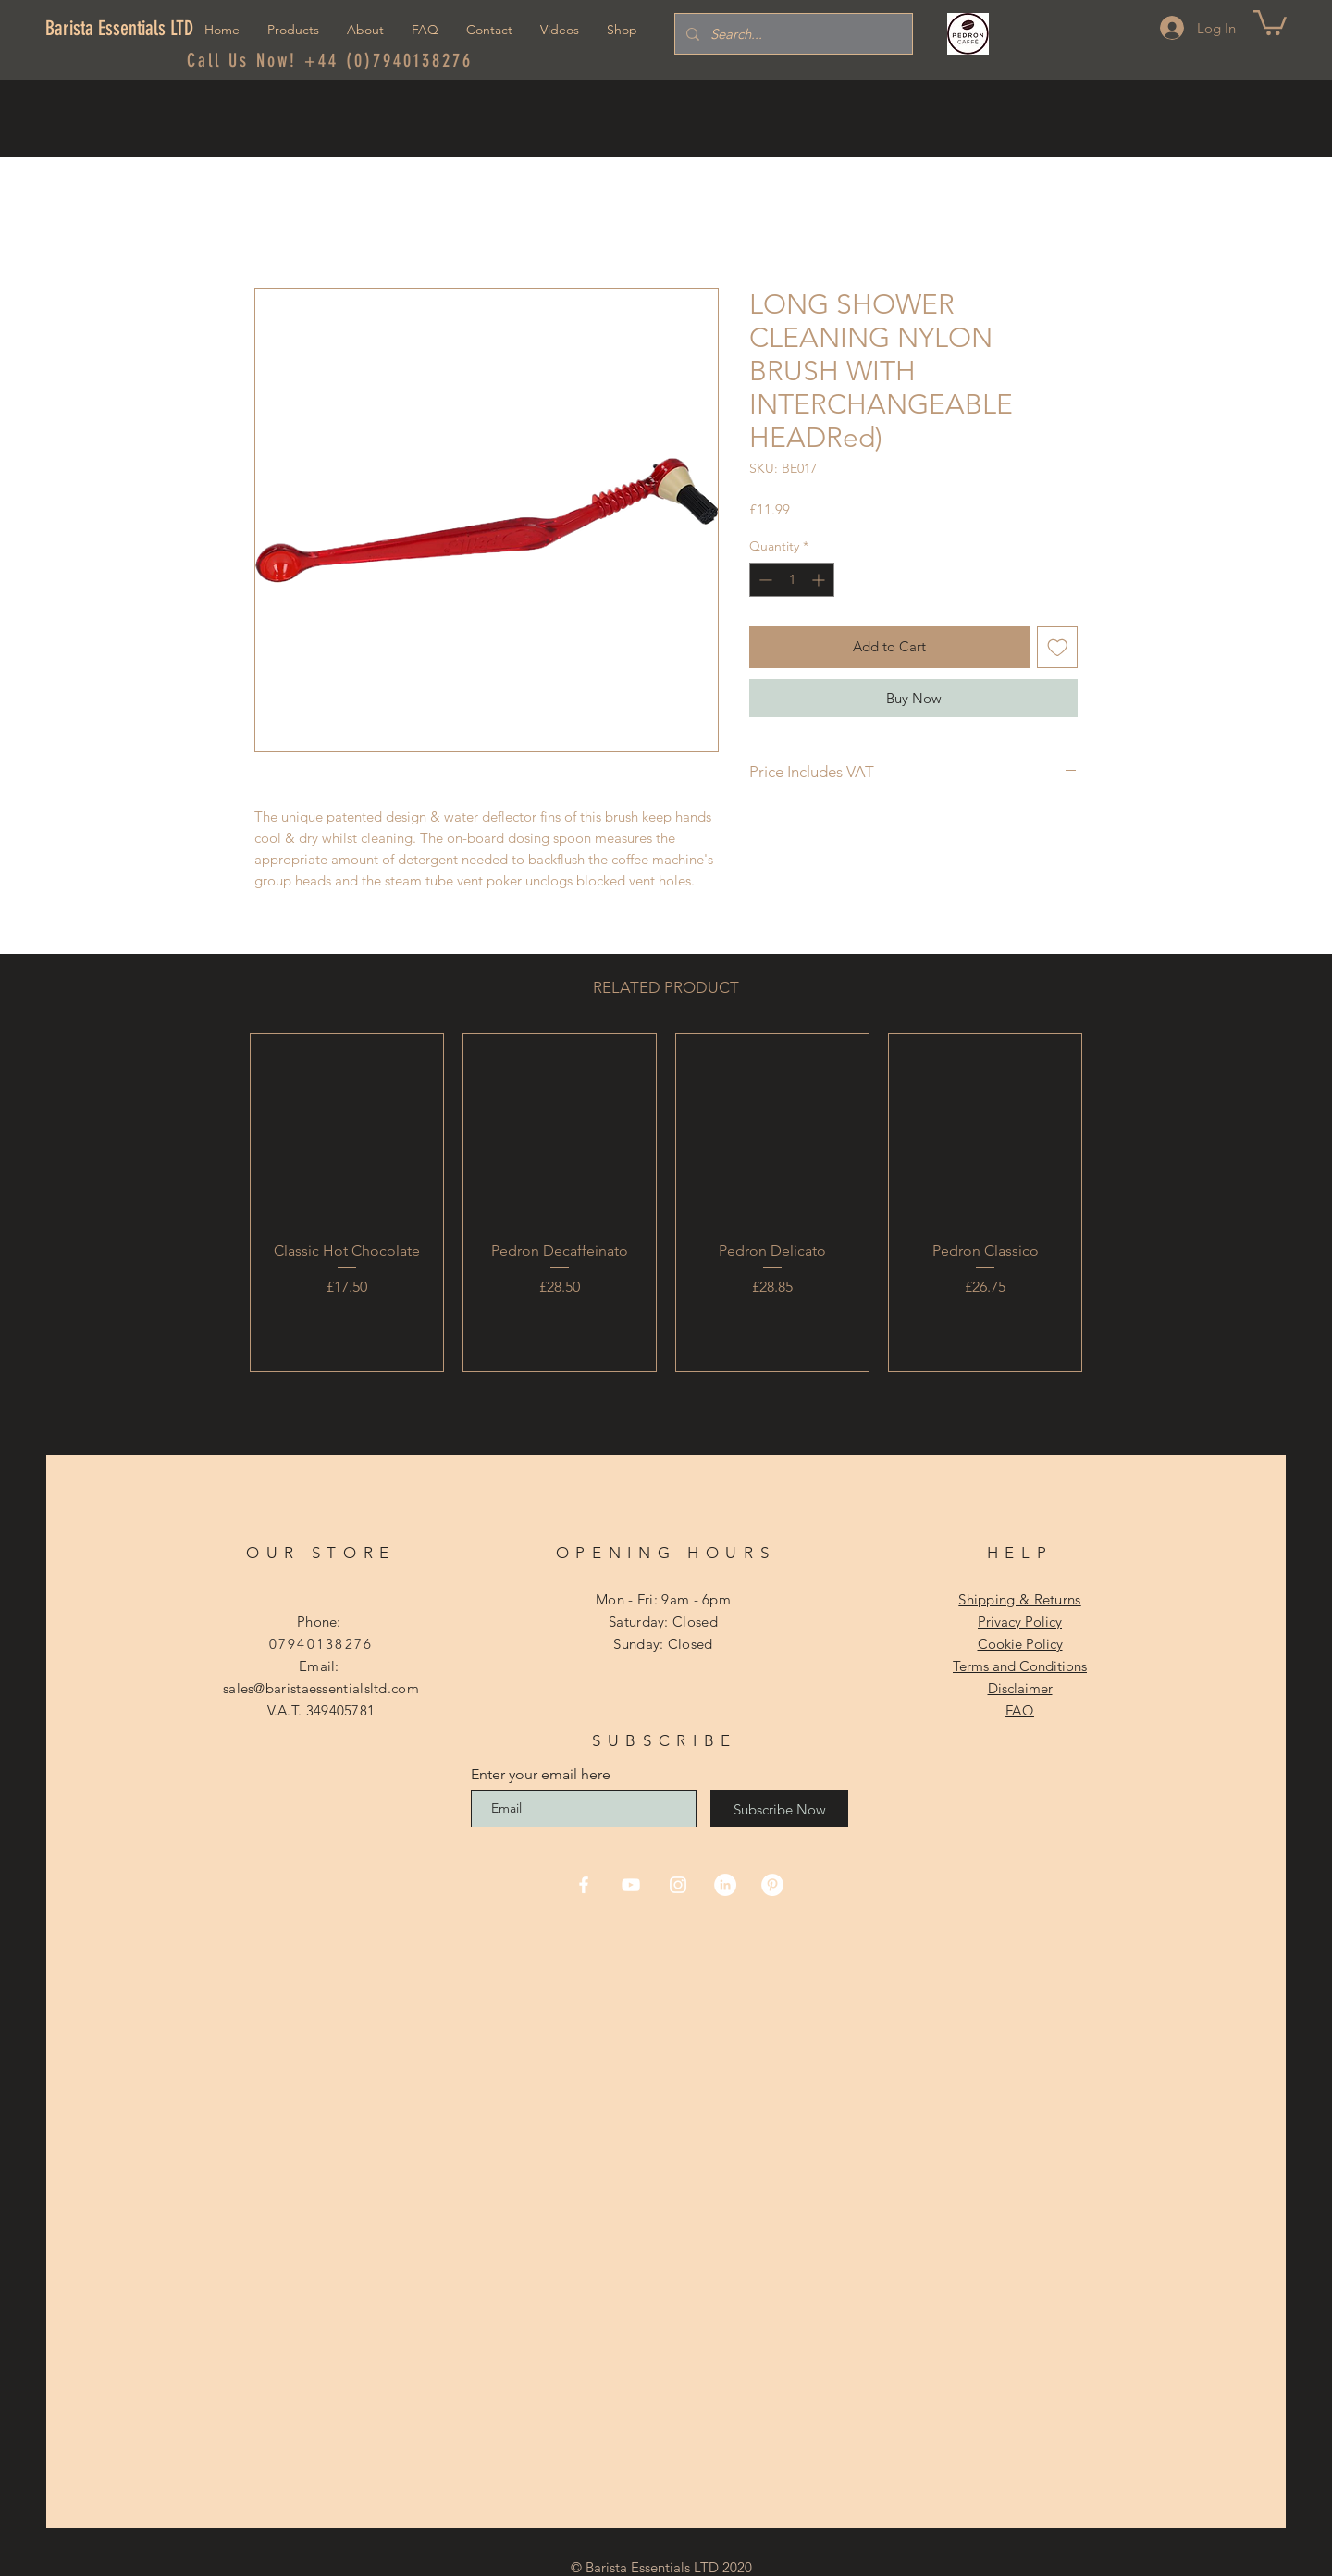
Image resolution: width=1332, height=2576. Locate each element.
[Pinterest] (772, 1885)
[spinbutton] (791, 580)
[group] (666, 1202)
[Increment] (820, 580)
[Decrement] (763, 580)
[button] (1270, 21)
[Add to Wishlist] (1058, 647)
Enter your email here (540, 1774)
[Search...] (791, 34)
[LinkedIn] (725, 1885)
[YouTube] (631, 1885)
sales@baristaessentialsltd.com (321, 1688)
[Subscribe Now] (779, 1808)
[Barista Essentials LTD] (126, 29)
